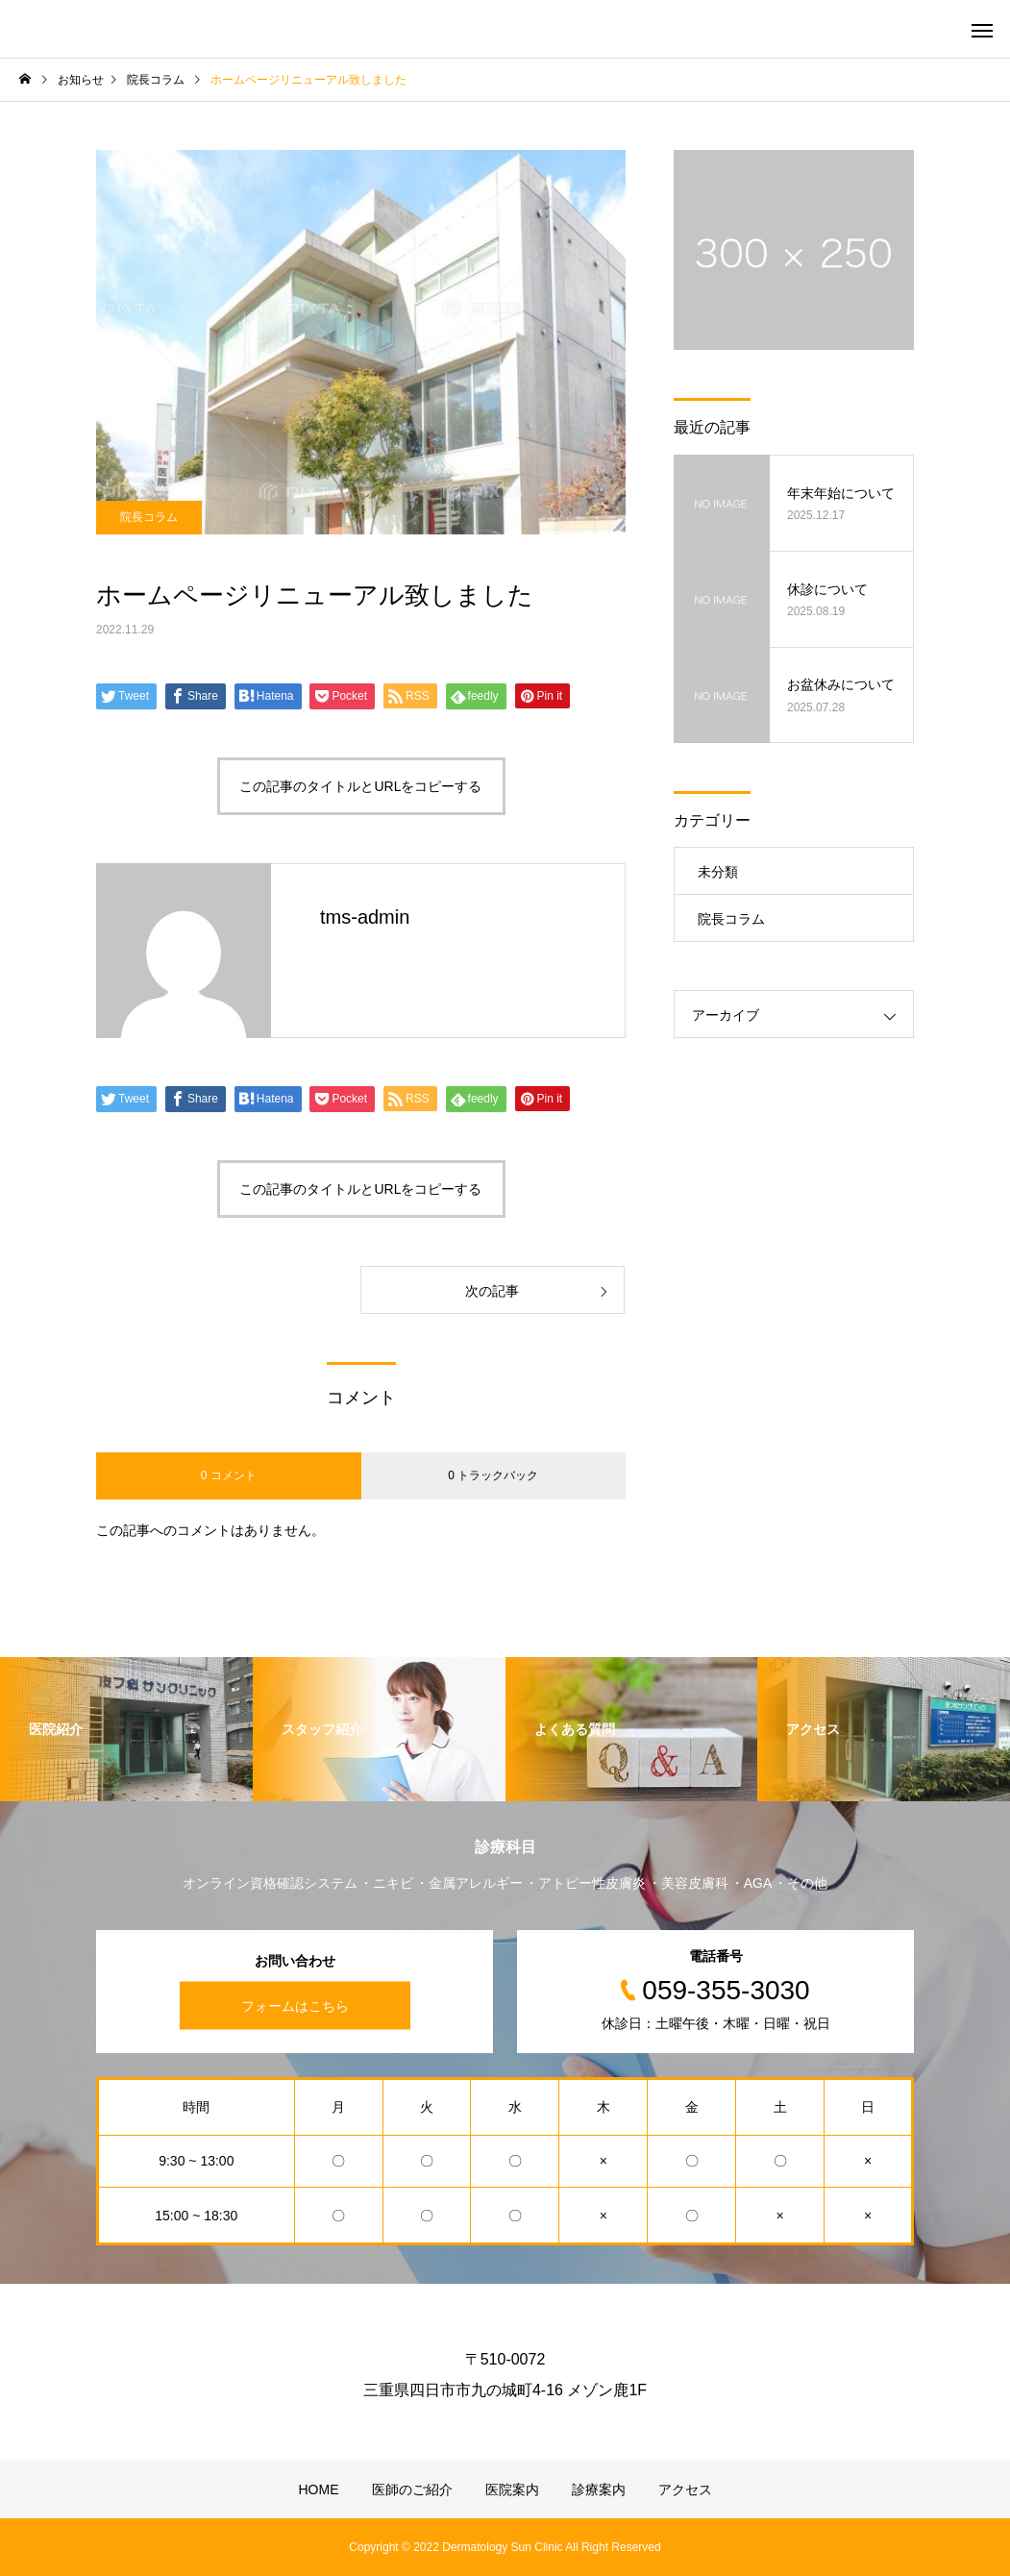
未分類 (718, 871)
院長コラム (149, 517)
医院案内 (512, 2489)
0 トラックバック (493, 1475)
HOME (319, 2489)
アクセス (685, 2489)
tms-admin (364, 917)
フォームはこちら (295, 2005)
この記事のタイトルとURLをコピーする (360, 786)
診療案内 (599, 2489)
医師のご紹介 (412, 2489)
